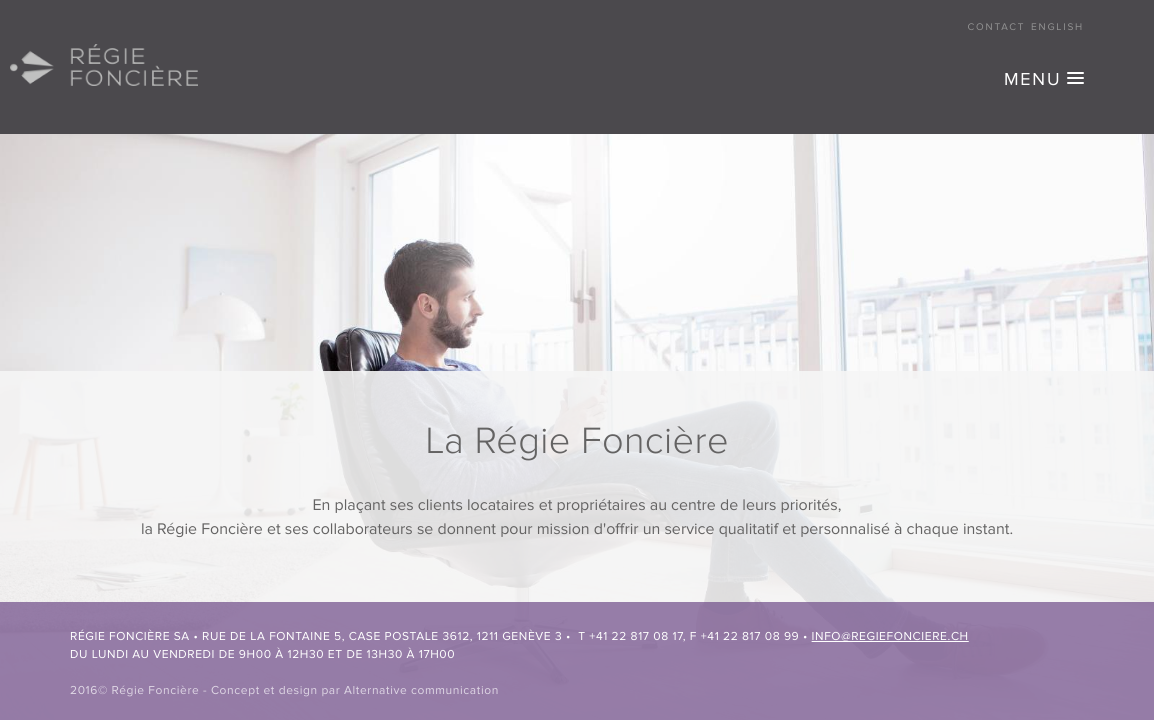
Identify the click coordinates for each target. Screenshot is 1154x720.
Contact (997, 28)
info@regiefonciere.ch (890, 637)
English (1057, 28)
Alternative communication (421, 691)
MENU (1032, 81)
